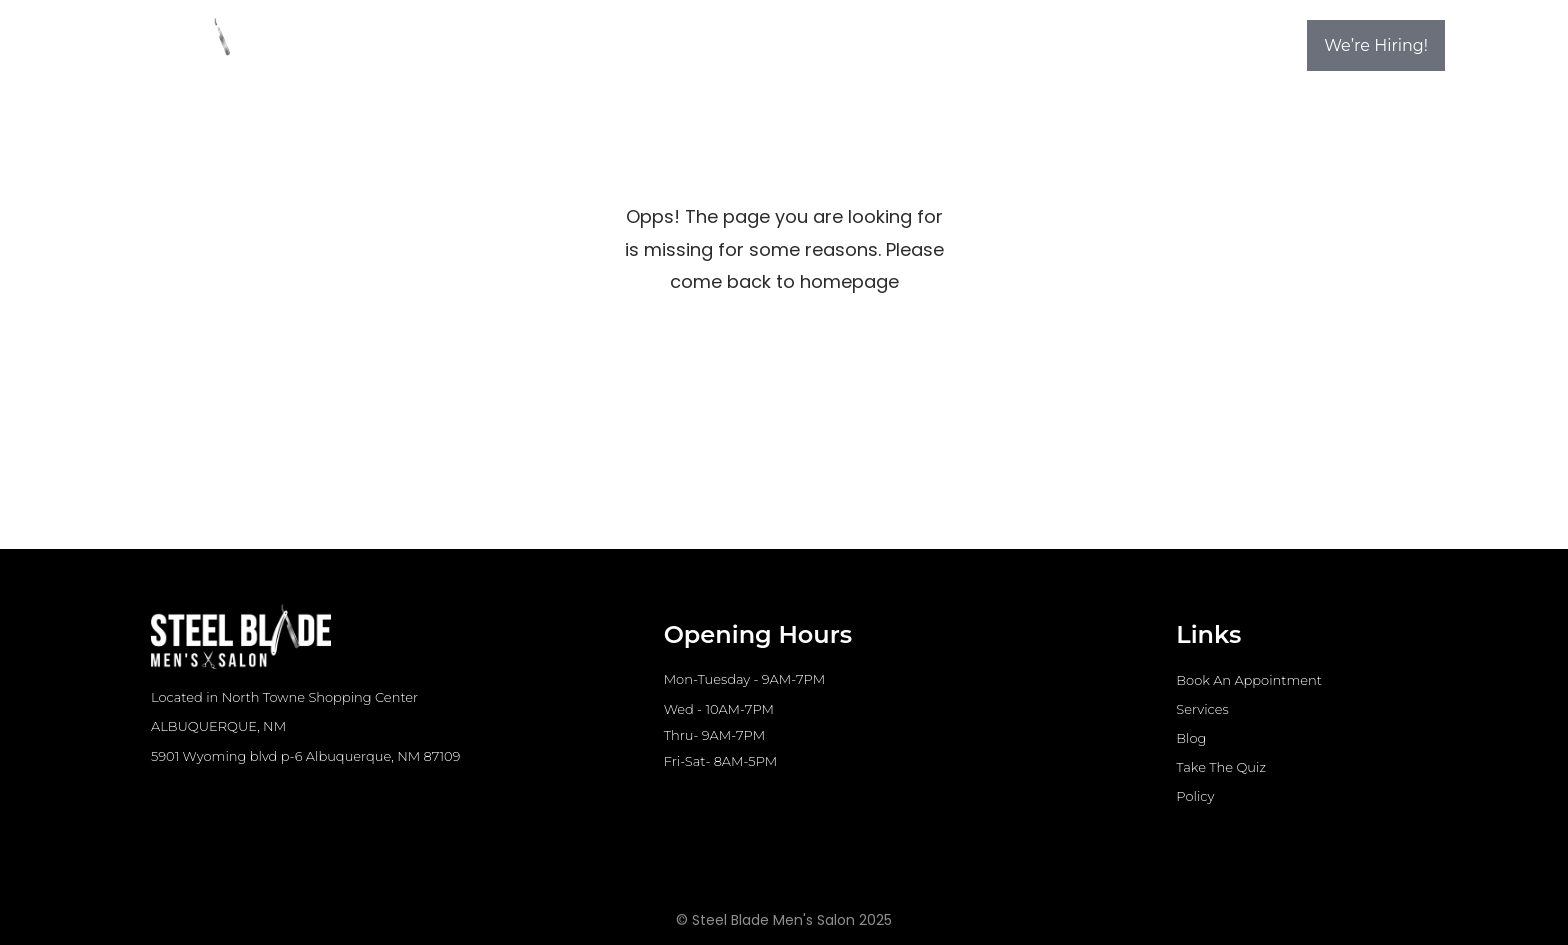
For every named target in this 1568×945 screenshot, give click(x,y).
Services (1202, 709)
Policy (1195, 796)
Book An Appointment (1249, 680)
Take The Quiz (1221, 767)
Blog (1191, 738)
